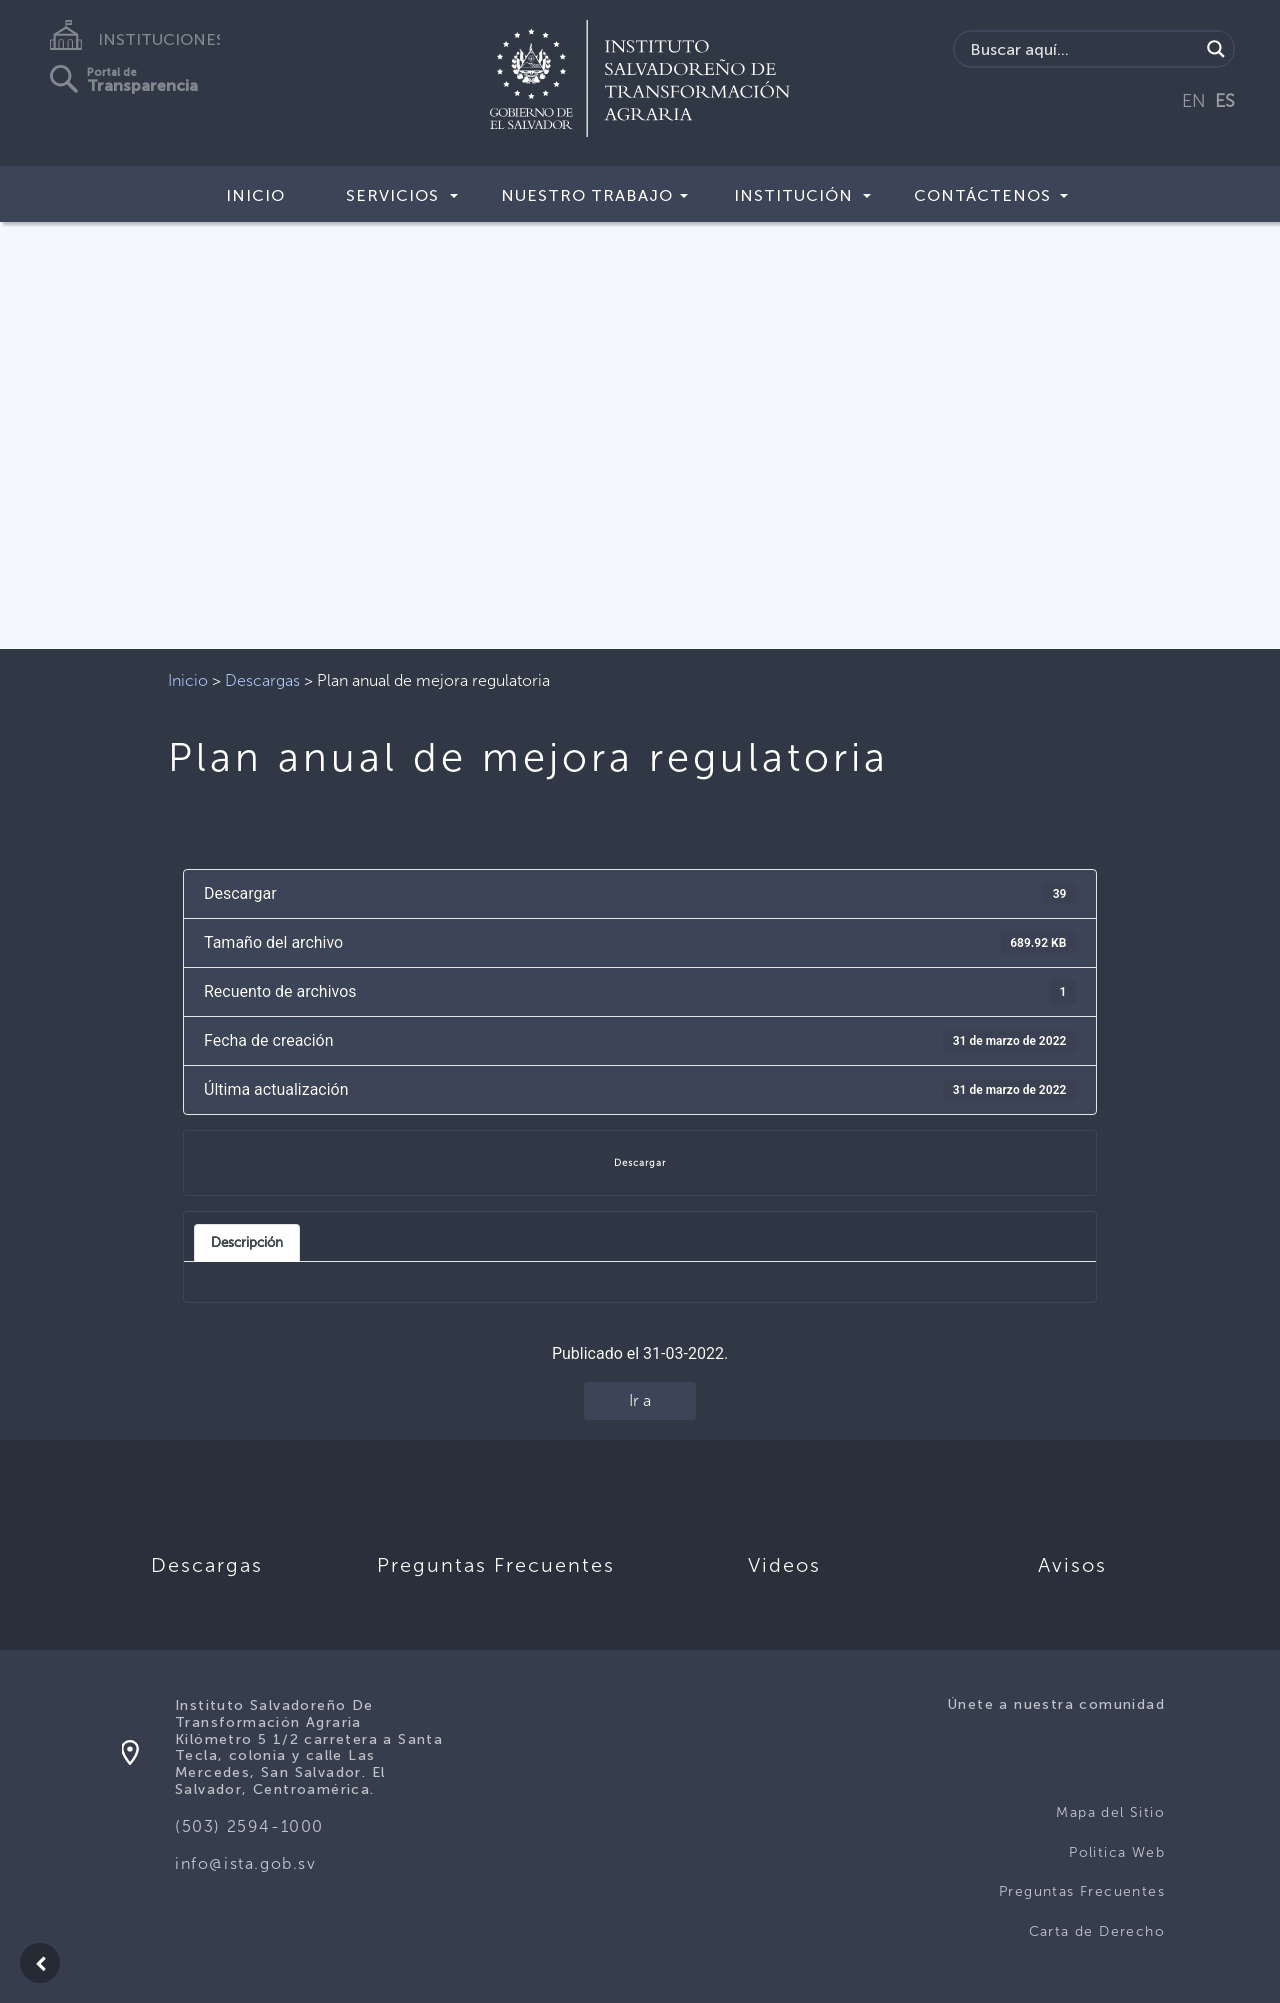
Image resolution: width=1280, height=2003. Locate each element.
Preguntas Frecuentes (1082, 1891)
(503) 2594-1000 (249, 1826)
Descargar (640, 1163)
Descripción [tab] (247, 1242)
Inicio (255, 195)
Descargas (262, 680)
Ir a (640, 1400)
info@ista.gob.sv (246, 1863)
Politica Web (1117, 1852)
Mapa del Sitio (1110, 1812)
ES (1225, 101)
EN (1194, 101)
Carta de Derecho (1097, 1931)
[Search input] (1082, 49)
